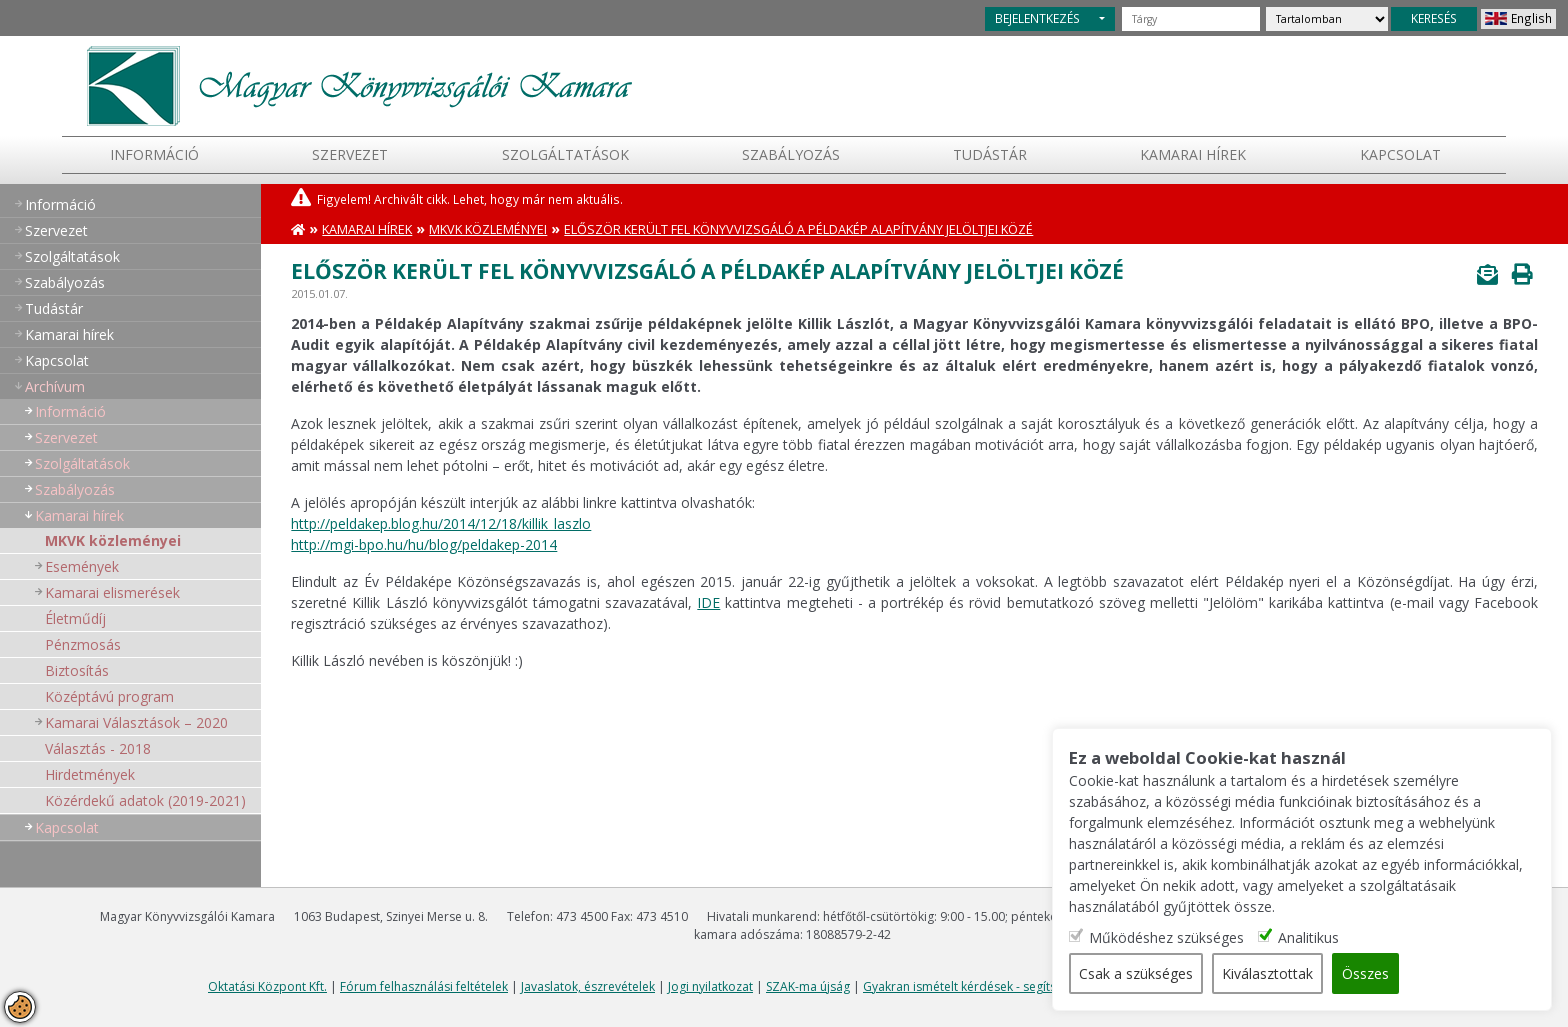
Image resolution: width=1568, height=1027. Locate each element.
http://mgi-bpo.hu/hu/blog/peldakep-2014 (424, 544)
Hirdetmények (90, 774)
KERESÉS (1434, 18)
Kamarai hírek (1193, 154)
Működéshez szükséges (1166, 937)
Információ (154, 154)
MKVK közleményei (113, 540)
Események (82, 566)
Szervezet (350, 154)
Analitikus (1308, 937)
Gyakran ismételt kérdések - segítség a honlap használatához (1035, 986)
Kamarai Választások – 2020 (136, 722)
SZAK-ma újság (808, 986)
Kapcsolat (1400, 154)
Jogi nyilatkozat (710, 986)
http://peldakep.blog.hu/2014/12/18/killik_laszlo (441, 523)
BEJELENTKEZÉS (1037, 18)
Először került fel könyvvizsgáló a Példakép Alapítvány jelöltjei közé (798, 229)
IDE (708, 602)
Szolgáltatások (565, 154)
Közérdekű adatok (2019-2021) (145, 800)
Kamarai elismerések (112, 592)
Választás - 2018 (98, 748)
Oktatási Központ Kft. (267, 986)
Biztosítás (77, 670)
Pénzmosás (83, 644)
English (1531, 18)
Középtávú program (109, 696)
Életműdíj (75, 618)
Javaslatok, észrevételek (588, 986)
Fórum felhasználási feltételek (424, 986)
